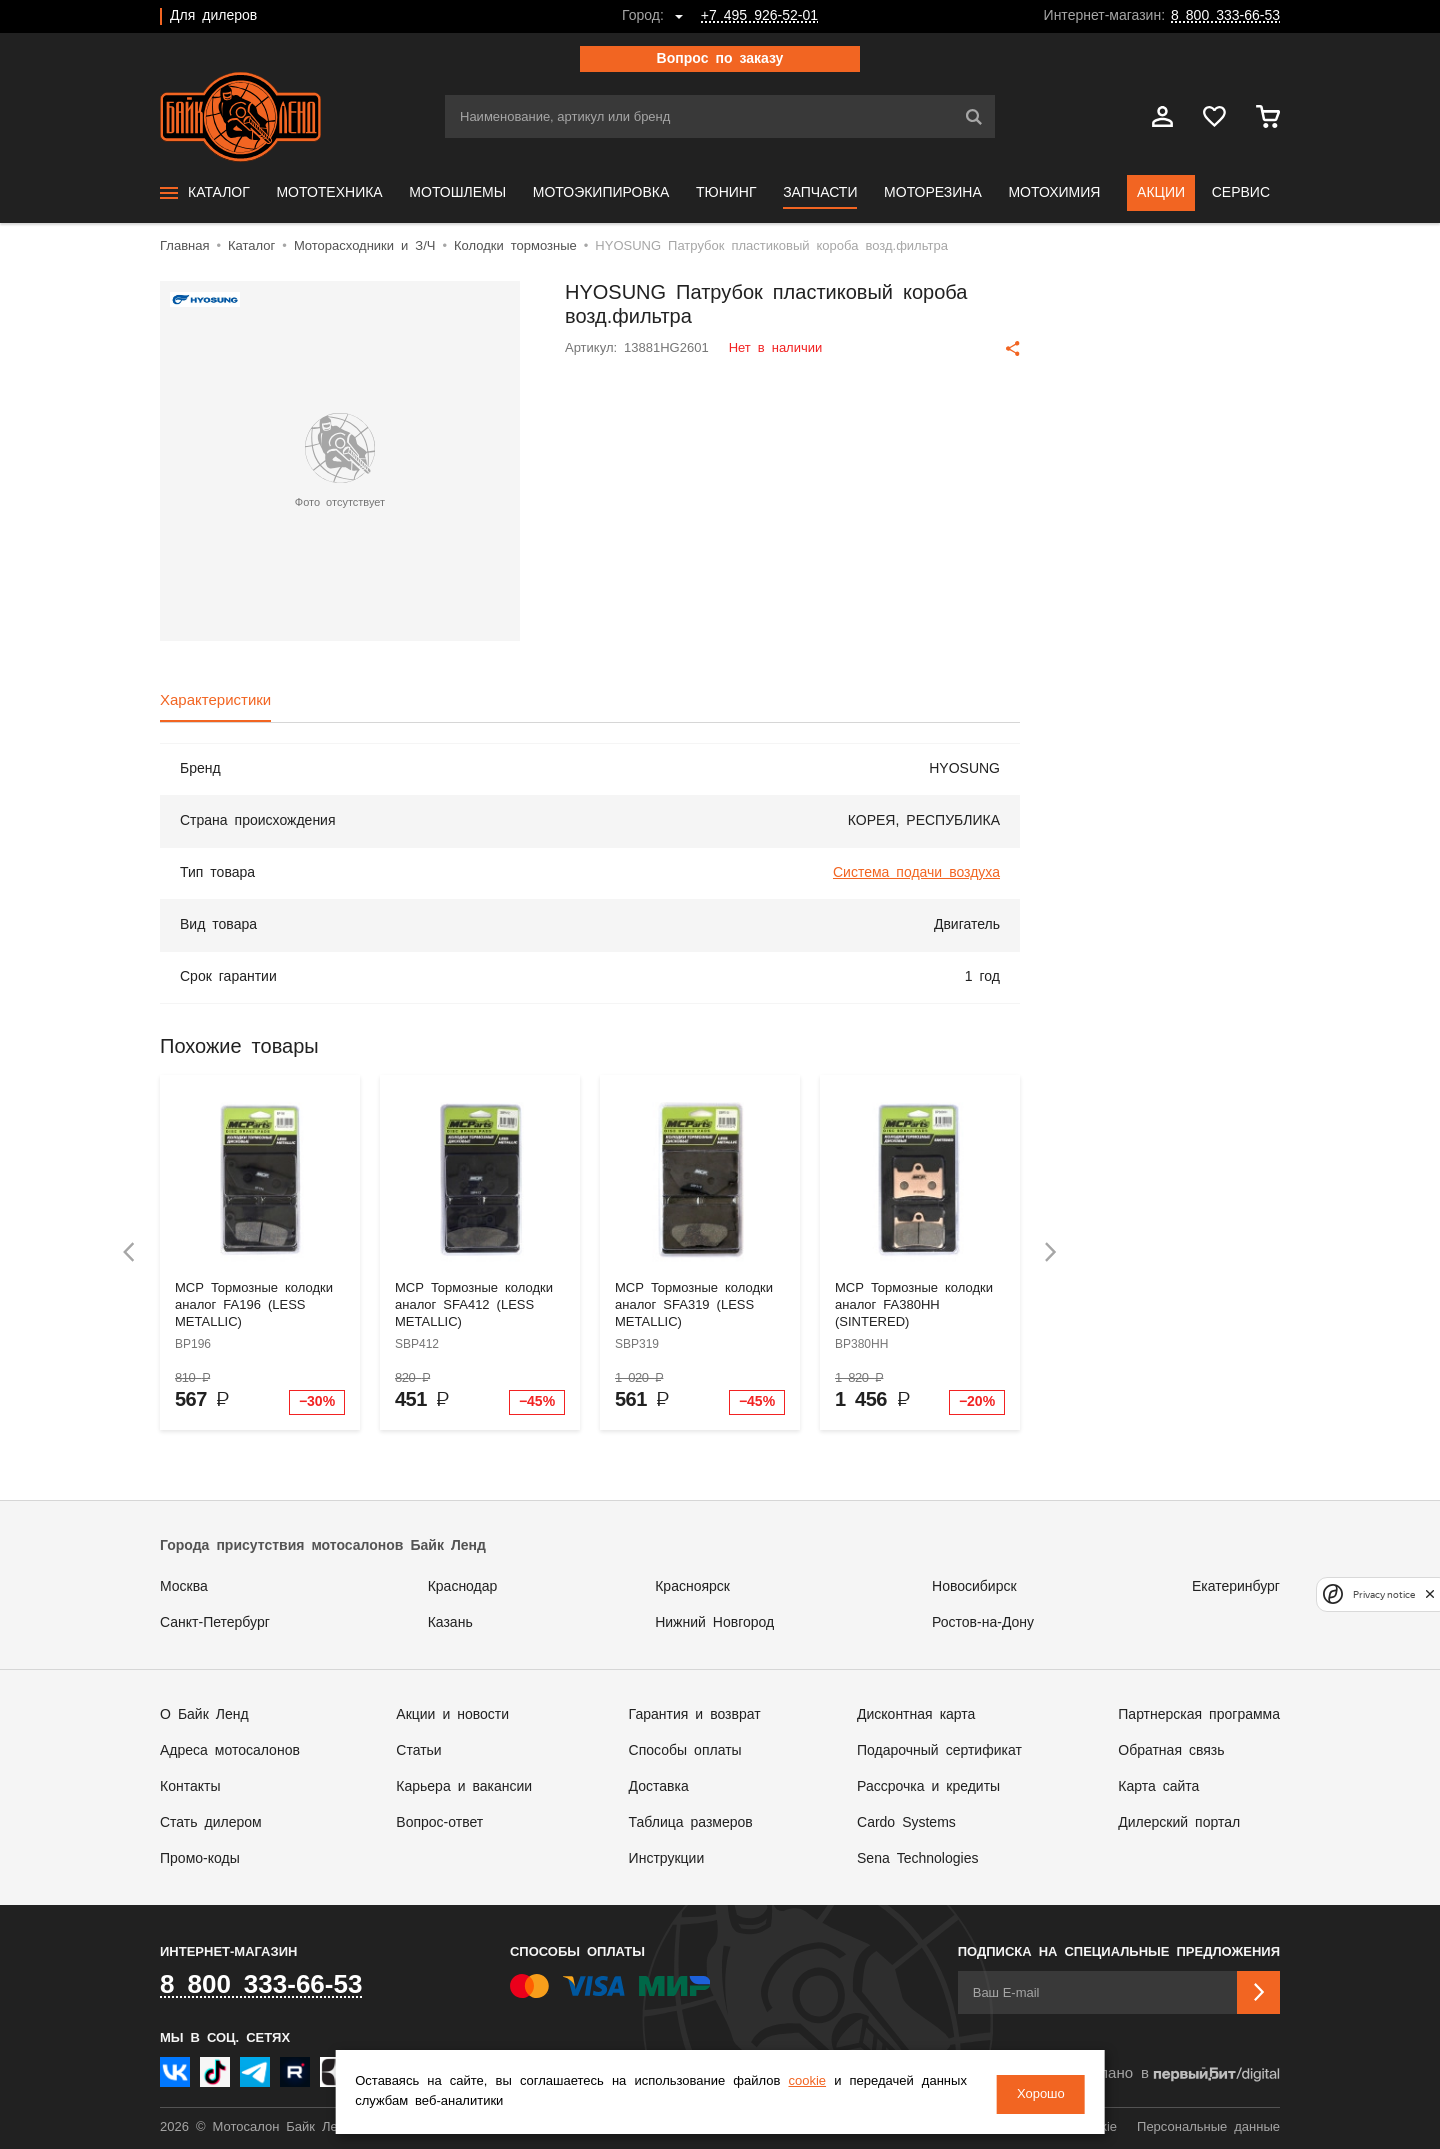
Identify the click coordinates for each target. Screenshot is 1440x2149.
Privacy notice (1384, 1594)
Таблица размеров (691, 1823)
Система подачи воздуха (916, 873)
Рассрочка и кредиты (928, 1787)
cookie (835, 2084)
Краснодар (463, 1587)
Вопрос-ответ (439, 1823)
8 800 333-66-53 (1225, 16)
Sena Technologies (917, 1859)
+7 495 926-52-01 (759, 16)
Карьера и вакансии (464, 1787)
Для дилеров (213, 16)
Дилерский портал (1179, 1823)
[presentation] (129, 1252)
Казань (450, 1623)
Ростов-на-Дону (983, 1623)
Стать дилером (211, 1823)
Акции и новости (452, 1715)
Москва (184, 1587)
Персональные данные (1208, 2127)
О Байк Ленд (204, 1715)
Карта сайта (1158, 1787)
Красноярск (692, 1587)
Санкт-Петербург (215, 1623)
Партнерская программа (1199, 1715)
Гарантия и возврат (695, 1715)
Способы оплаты (685, 1751)
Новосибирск (974, 1587)
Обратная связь (1171, 1751)
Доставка (659, 1787)
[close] (1430, 1594)
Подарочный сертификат (939, 1751)
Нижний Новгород (714, 1623)
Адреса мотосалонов (230, 1751)
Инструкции (667, 1859)
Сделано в (1176, 2074)
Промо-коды (200, 1859)
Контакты (190, 1787)
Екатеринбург (1236, 1587)
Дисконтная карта (916, 1715)
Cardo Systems (906, 1823)
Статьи (418, 1751)
